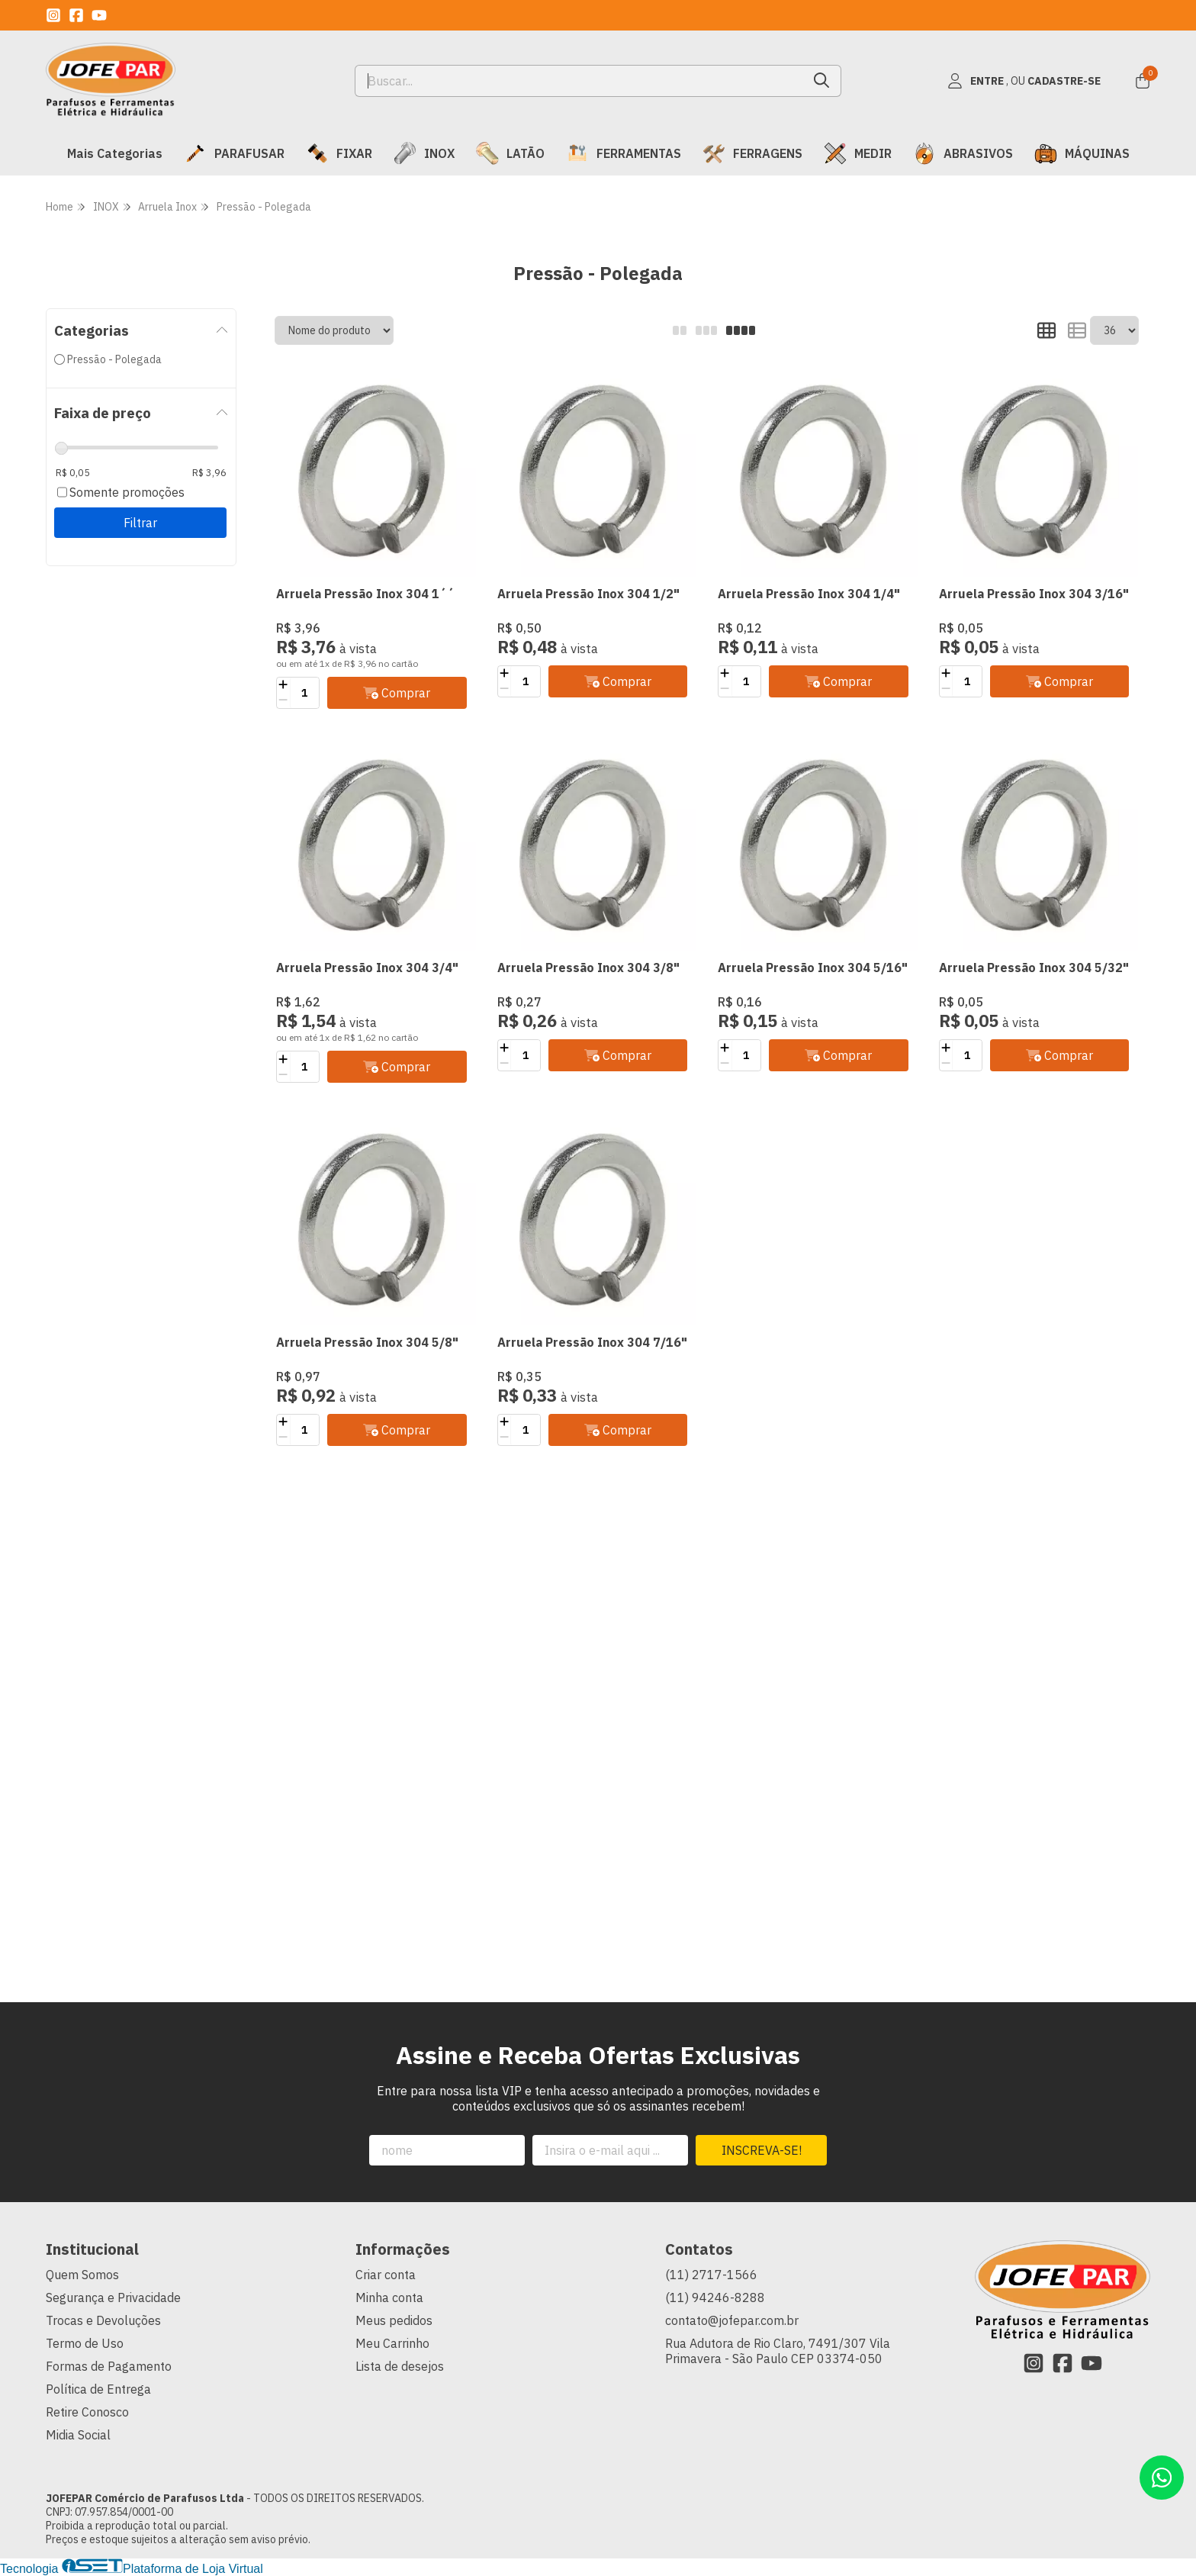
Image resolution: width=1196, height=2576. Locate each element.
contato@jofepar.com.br (732, 2320)
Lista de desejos (399, 2366)
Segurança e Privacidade (113, 2297)
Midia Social (78, 2434)
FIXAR (339, 153)
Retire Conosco (87, 2412)
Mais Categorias (114, 153)
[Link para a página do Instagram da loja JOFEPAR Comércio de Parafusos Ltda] (53, 15)
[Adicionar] (283, 685)
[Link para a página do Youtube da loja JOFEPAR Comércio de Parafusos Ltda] (99, 15)
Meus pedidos (393, 2320)
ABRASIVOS (963, 153)
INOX (424, 153)
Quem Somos (82, 2274)
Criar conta (385, 2274)
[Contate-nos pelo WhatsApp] (1162, 2477)
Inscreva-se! (762, 2150)
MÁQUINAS (1082, 153)
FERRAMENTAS (623, 153)
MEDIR (858, 153)
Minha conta (389, 2297)
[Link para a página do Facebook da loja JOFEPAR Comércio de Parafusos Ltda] (76, 15)
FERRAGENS (752, 153)
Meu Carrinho (392, 2343)
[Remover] (283, 700)
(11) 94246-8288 (715, 2297)
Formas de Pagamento (109, 2366)
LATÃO (510, 153)
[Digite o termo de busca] (579, 81)
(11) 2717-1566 (711, 2274)
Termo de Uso (85, 2343)
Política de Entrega (98, 2389)
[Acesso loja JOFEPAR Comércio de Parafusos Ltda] (1024, 81)
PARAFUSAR (234, 153)
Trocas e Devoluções (103, 2320)
